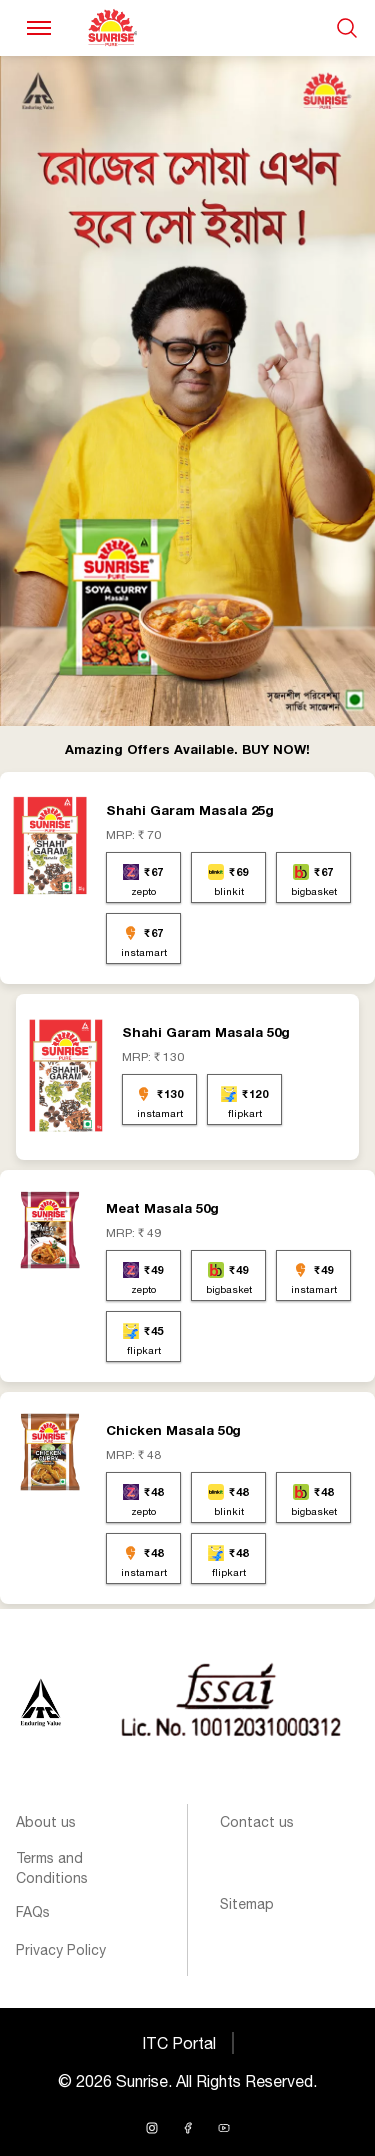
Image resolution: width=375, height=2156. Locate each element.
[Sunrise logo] (40, 1702)
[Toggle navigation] (39, 28)
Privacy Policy (61, 1950)
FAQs (33, 1912)
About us (46, 1822)
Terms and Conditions (52, 1868)
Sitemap (247, 1904)
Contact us (257, 1822)
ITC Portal (179, 2043)
